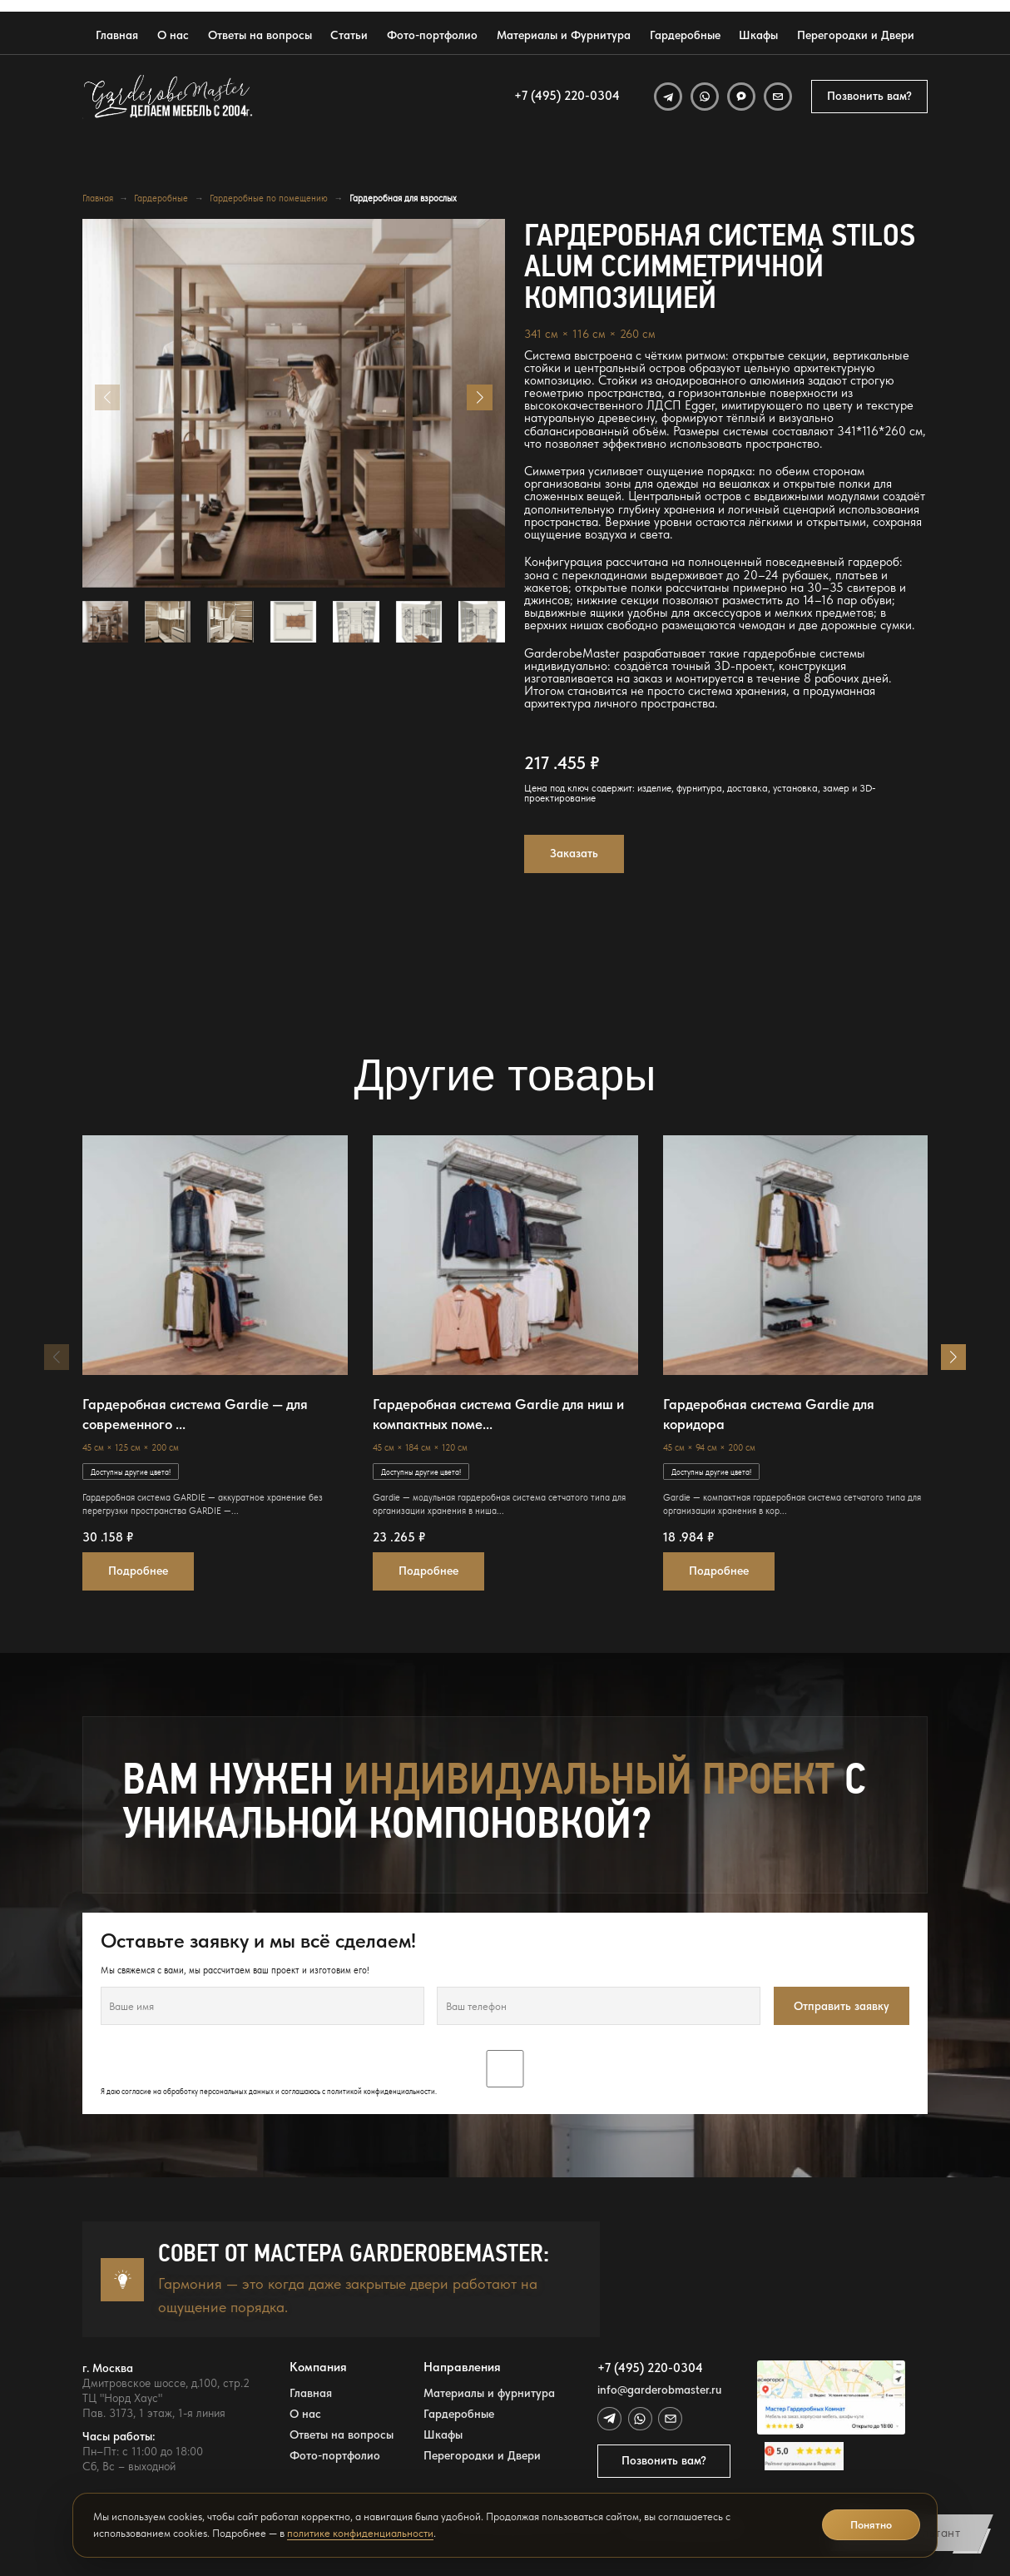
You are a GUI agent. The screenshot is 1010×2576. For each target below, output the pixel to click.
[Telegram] (668, 96)
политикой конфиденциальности (381, 2091)
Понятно (871, 2525)
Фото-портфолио (432, 35)
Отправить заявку (841, 2006)
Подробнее (138, 1570)
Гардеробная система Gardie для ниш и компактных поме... (498, 1414)
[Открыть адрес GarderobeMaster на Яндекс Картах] (831, 2397)
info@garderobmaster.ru (659, 2389)
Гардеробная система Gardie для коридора (768, 1414)
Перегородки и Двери (855, 35)
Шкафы (758, 35)
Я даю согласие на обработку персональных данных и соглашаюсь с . (505, 2073)
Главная (117, 35)
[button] (479, 397)
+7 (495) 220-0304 (567, 96)
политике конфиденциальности (360, 2533)
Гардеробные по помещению (269, 198)
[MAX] (741, 96)
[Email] (778, 96)
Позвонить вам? (869, 95)
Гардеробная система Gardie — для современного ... (195, 1414)
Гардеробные (685, 35)
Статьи (349, 35)
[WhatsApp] (705, 96)
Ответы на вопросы (260, 35)
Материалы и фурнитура (489, 2393)
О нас (173, 35)
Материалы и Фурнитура (564, 35)
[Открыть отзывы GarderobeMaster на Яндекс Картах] (831, 2455)
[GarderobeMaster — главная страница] (168, 96)
